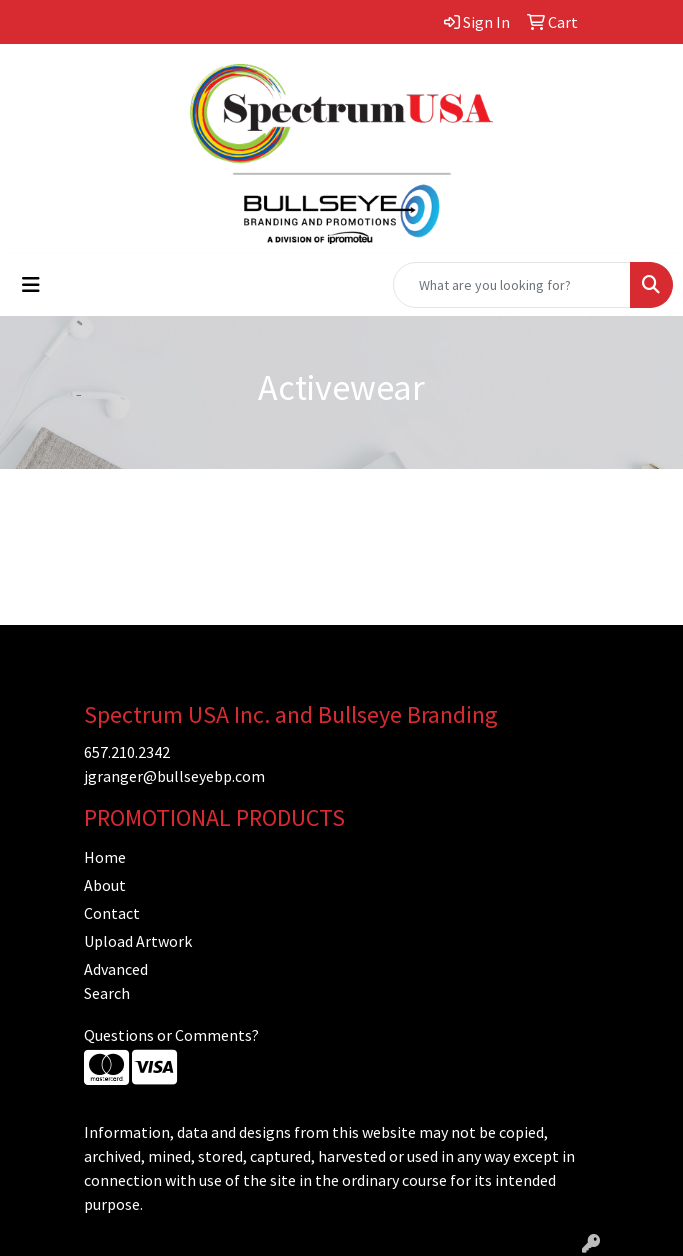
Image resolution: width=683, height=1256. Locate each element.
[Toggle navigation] (31, 285)
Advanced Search (116, 981)
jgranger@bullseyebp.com (174, 776)
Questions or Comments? (171, 1035)
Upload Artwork (138, 941)
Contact (112, 913)
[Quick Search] (512, 285)
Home (105, 857)
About (105, 885)
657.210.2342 (127, 752)
